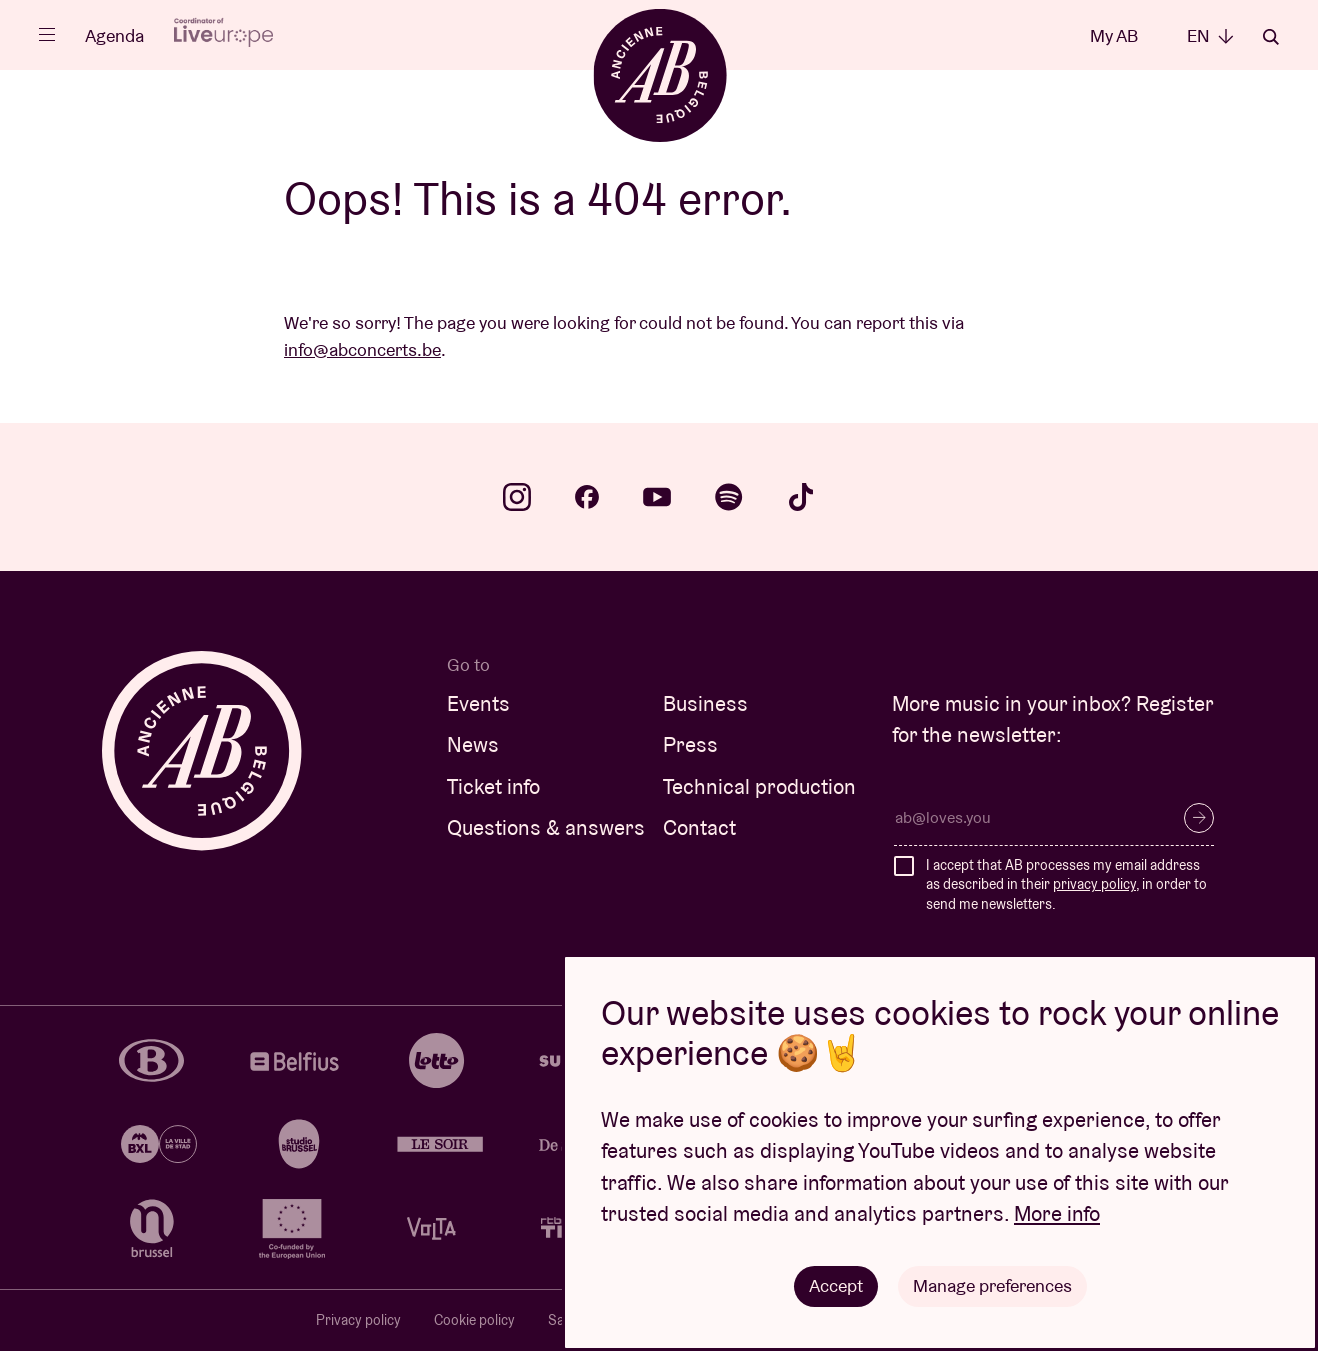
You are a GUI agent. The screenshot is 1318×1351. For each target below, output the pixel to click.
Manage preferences (992, 1285)
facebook (587, 497)
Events (478, 703)
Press (690, 744)
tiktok (801, 497)
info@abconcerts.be (362, 349)
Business (705, 703)
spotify (729, 497)
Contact (699, 827)
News (473, 744)
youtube (657, 497)
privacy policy (1094, 884)
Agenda (114, 35)
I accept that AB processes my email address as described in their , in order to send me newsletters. (1066, 884)
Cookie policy (474, 1320)
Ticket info (493, 786)
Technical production (759, 786)
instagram (517, 497)
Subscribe (1199, 818)
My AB (1114, 35)
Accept (836, 1285)
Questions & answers (546, 827)
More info (1057, 1213)
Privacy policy (358, 1320)
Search (1271, 37)
